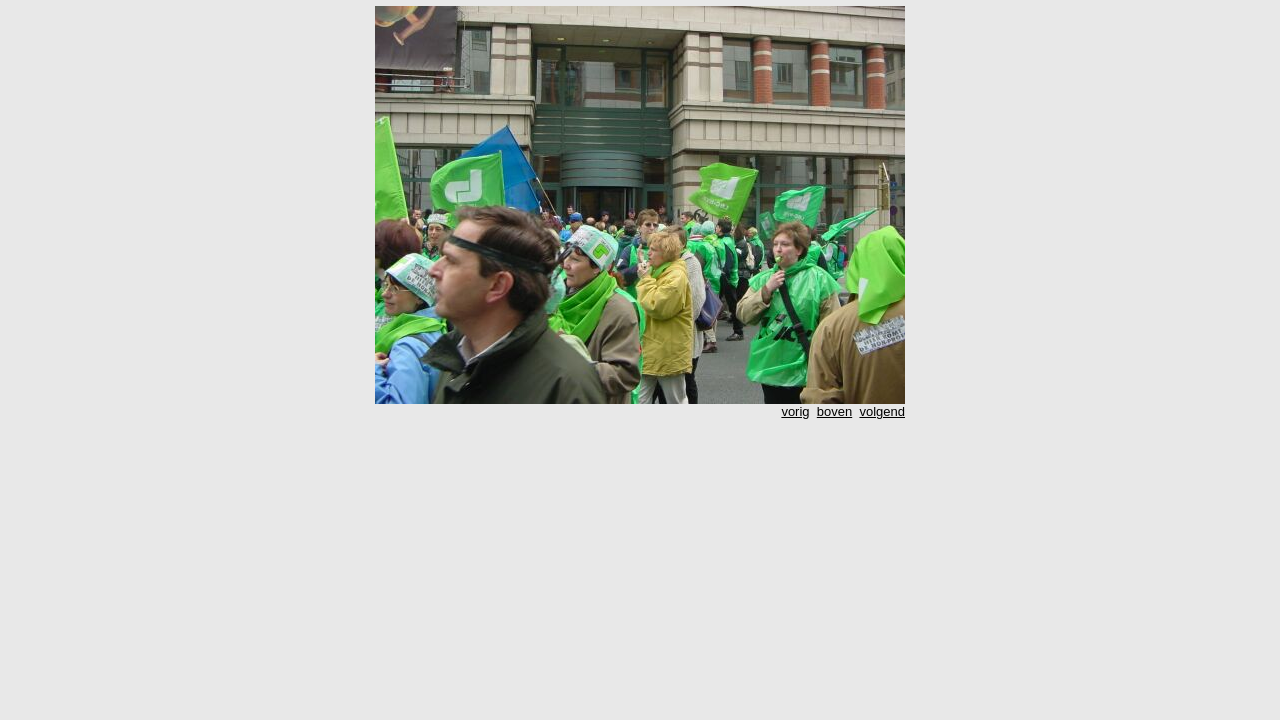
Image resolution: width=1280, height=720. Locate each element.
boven (834, 411)
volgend (882, 411)
